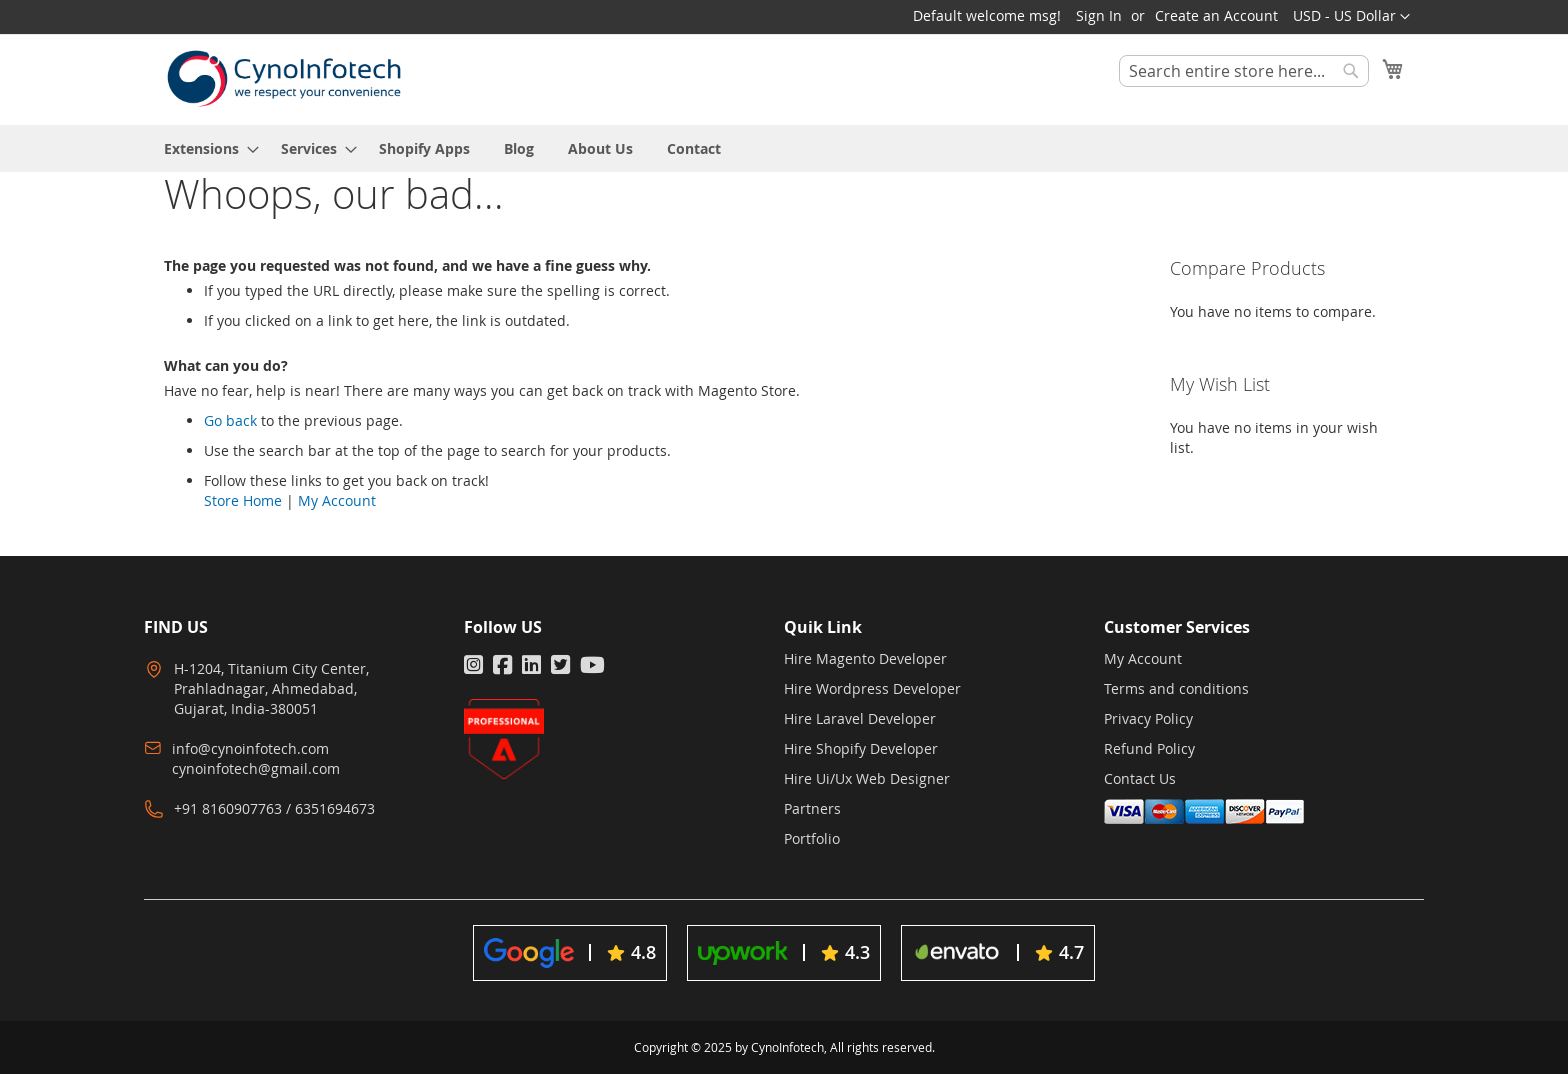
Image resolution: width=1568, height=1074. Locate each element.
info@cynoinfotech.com (250, 748)
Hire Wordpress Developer (872, 688)
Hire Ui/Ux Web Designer (867, 778)
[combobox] (1244, 71)
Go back (230, 420)
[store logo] (284, 78)
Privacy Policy (1148, 718)
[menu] (784, 148)
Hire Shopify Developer (861, 748)
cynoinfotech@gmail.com (256, 768)
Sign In (1099, 15)
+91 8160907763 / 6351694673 (274, 808)
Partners (812, 808)
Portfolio (812, 838)
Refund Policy (1149, 748)
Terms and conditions (1176, 688)
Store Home (243, 500)
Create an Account (1216, 15)
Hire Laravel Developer (860, 718)
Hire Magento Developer (865, 658)
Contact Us (1140, 778)
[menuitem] (205, 148)
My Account (337, 500)
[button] (1351, 17)
